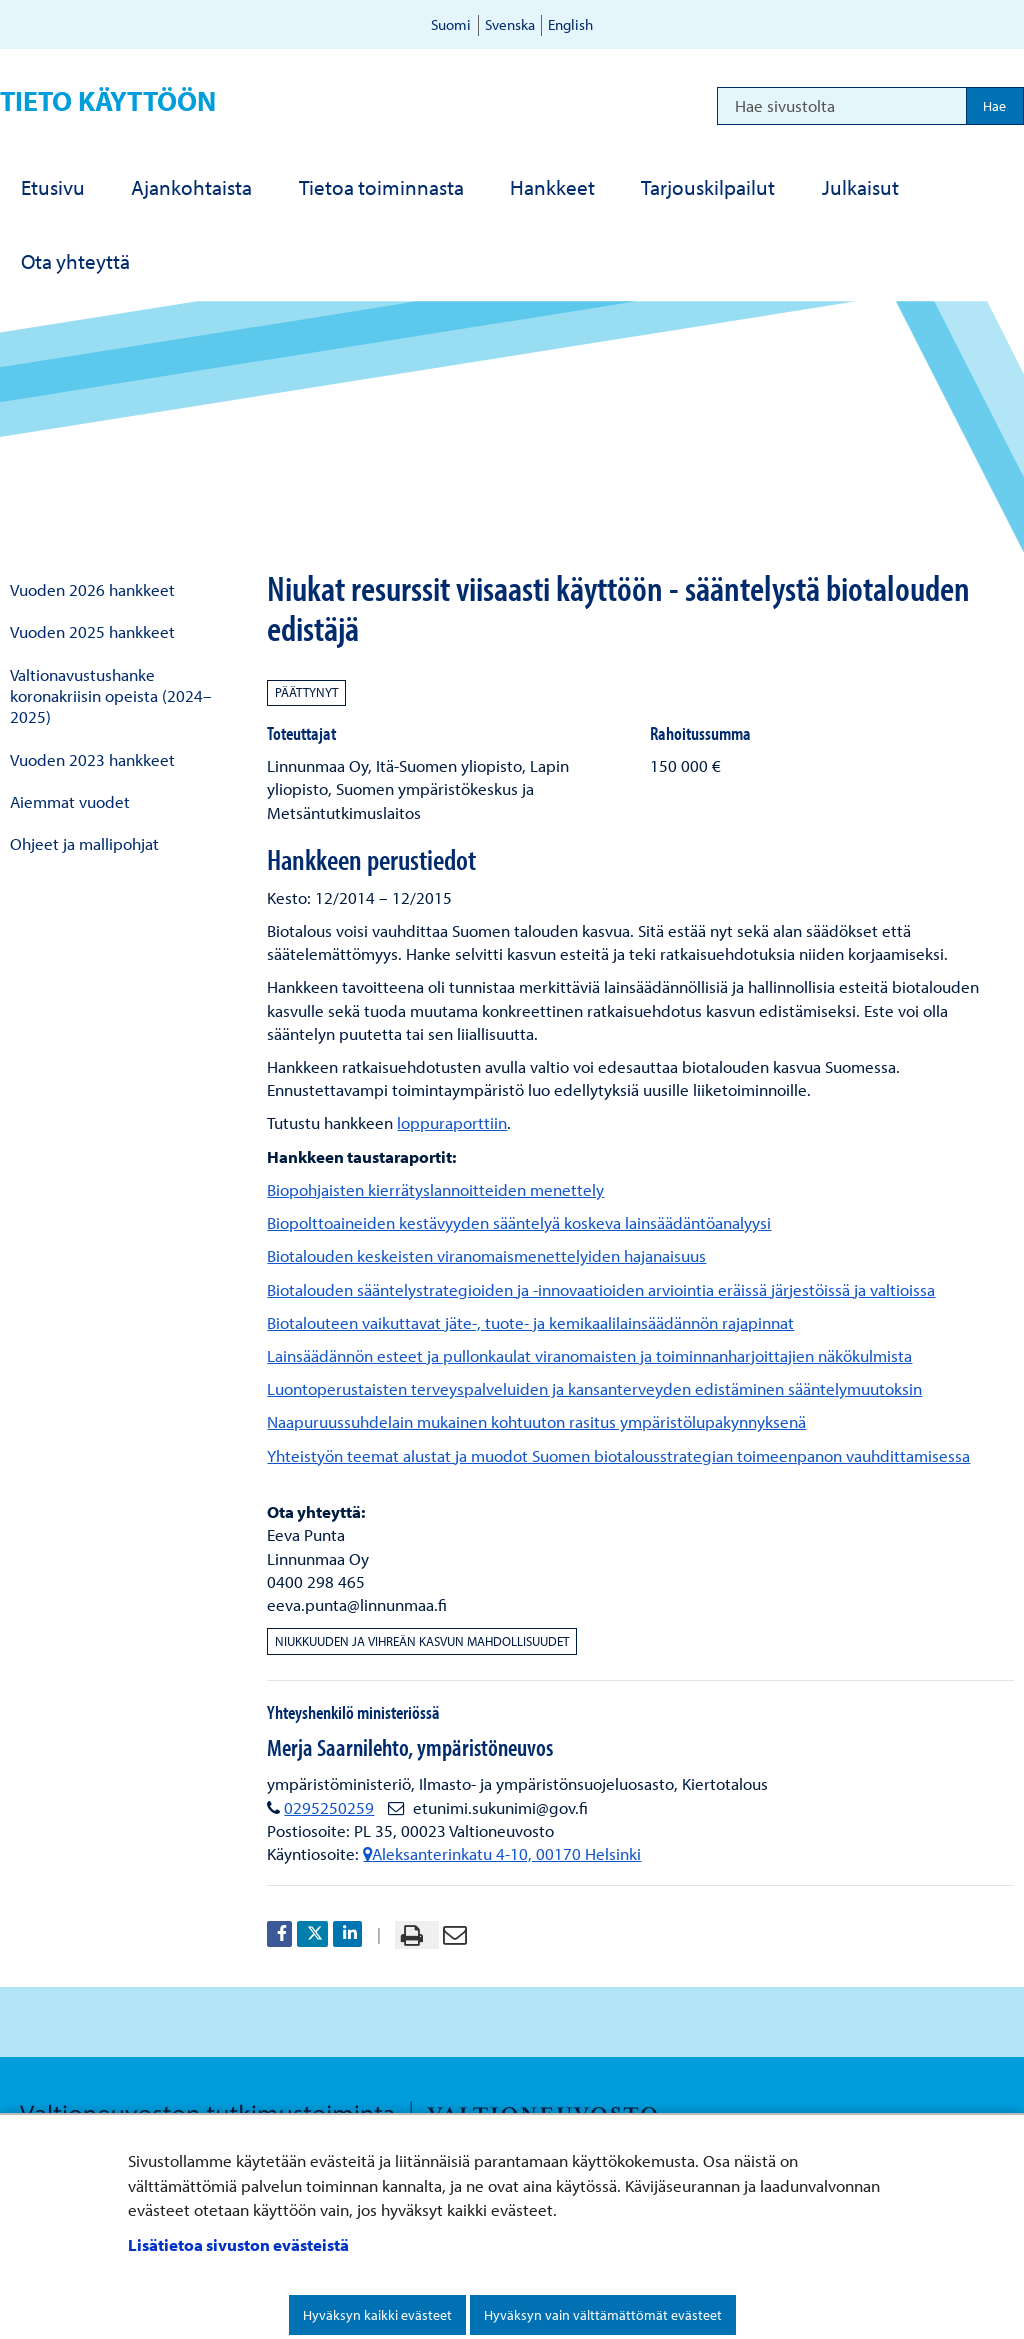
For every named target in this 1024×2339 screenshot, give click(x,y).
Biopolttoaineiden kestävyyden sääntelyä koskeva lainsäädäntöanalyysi (519, 1222)
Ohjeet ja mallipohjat (84, 843)
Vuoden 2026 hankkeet (92, 589)
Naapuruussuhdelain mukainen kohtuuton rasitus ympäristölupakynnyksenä (536, 1421)
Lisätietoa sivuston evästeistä (238, 2244)
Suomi (451, 24)
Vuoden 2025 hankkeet (92, 631)
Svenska (510, 24)
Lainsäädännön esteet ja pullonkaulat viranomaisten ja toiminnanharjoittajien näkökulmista (589, 1355)
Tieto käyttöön (108, 100)
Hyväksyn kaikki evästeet (377, 2315)
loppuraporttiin (452, 1122)
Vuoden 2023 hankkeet (92, 759)
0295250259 (329, 1807)
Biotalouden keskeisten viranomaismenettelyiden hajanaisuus (486, 1255)
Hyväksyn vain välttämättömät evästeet (603, 2315)
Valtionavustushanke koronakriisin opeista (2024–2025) (111, 696)
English (570, 24)
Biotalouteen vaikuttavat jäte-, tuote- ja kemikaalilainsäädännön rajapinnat (530, 1322)
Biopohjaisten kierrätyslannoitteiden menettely (435, 1189)
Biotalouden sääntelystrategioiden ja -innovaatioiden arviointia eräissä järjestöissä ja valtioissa (601, 1289)
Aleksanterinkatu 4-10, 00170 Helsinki (502, 1853)
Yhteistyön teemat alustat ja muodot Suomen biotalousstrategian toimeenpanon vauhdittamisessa (618, 1455)
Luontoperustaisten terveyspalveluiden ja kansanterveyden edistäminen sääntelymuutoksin (594, 1388)
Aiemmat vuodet (70, 801)
